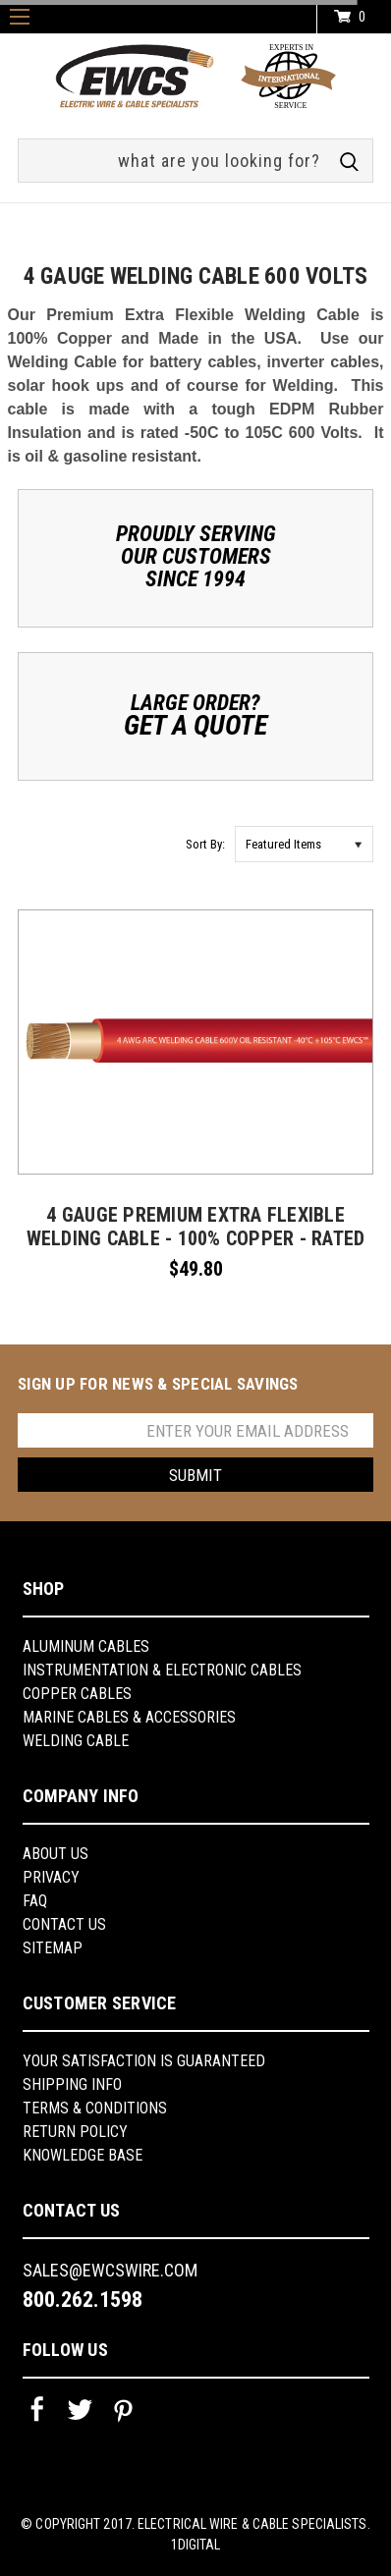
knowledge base (82, 2155)
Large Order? (195, 715)
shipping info (72, 2084)
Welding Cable (76, 1740)
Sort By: (205, 844)
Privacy (51, 1877)
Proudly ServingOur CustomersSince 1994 (196, 556)
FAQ (35, 1900)
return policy (75, 2131)
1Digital (196, 2544)
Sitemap (53, 1948)
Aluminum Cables (86, 1646)
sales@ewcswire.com (110, 2270)
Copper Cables (77, 1693)
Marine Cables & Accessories (129, 1717)
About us (55, 1853)
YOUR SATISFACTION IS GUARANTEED (144, 2061)
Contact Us (64, 1924)
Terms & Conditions (95, 2108)
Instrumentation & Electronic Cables (162, 1670)
